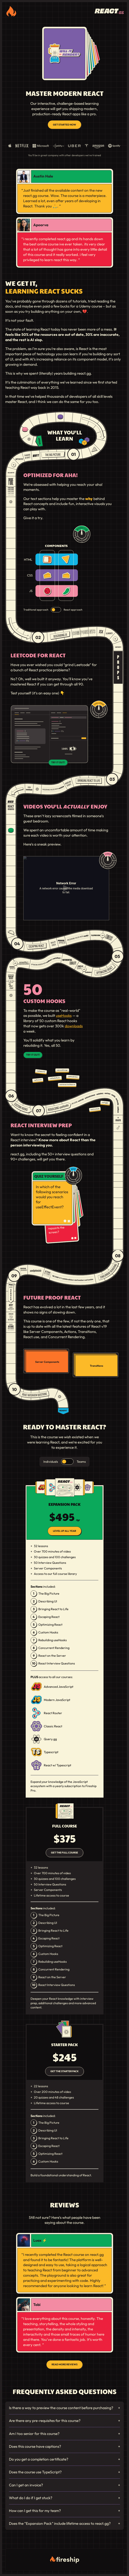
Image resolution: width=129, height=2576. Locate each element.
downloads (74, 1026)
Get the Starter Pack (64, 2071)
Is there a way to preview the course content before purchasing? (61, 2407)
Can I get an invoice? (26, 2485)
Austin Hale (43, 176)
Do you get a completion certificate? (38, 2459)
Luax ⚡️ (40, 2240)
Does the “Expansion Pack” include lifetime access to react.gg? (60, 2523)
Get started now (64, 124)
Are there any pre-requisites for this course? (45, 2420)
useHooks (64, 1015)
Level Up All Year (64, 1530)
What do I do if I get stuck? (30, 2497)
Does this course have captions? (35, 2446)
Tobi (36, 2305)
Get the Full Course (64, 1852)
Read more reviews (64, 2364)
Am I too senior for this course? (34, 2433)
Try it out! (58, 762)
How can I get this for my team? (35, 2510)
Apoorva (40, 225)
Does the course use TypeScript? (35, 2472)
